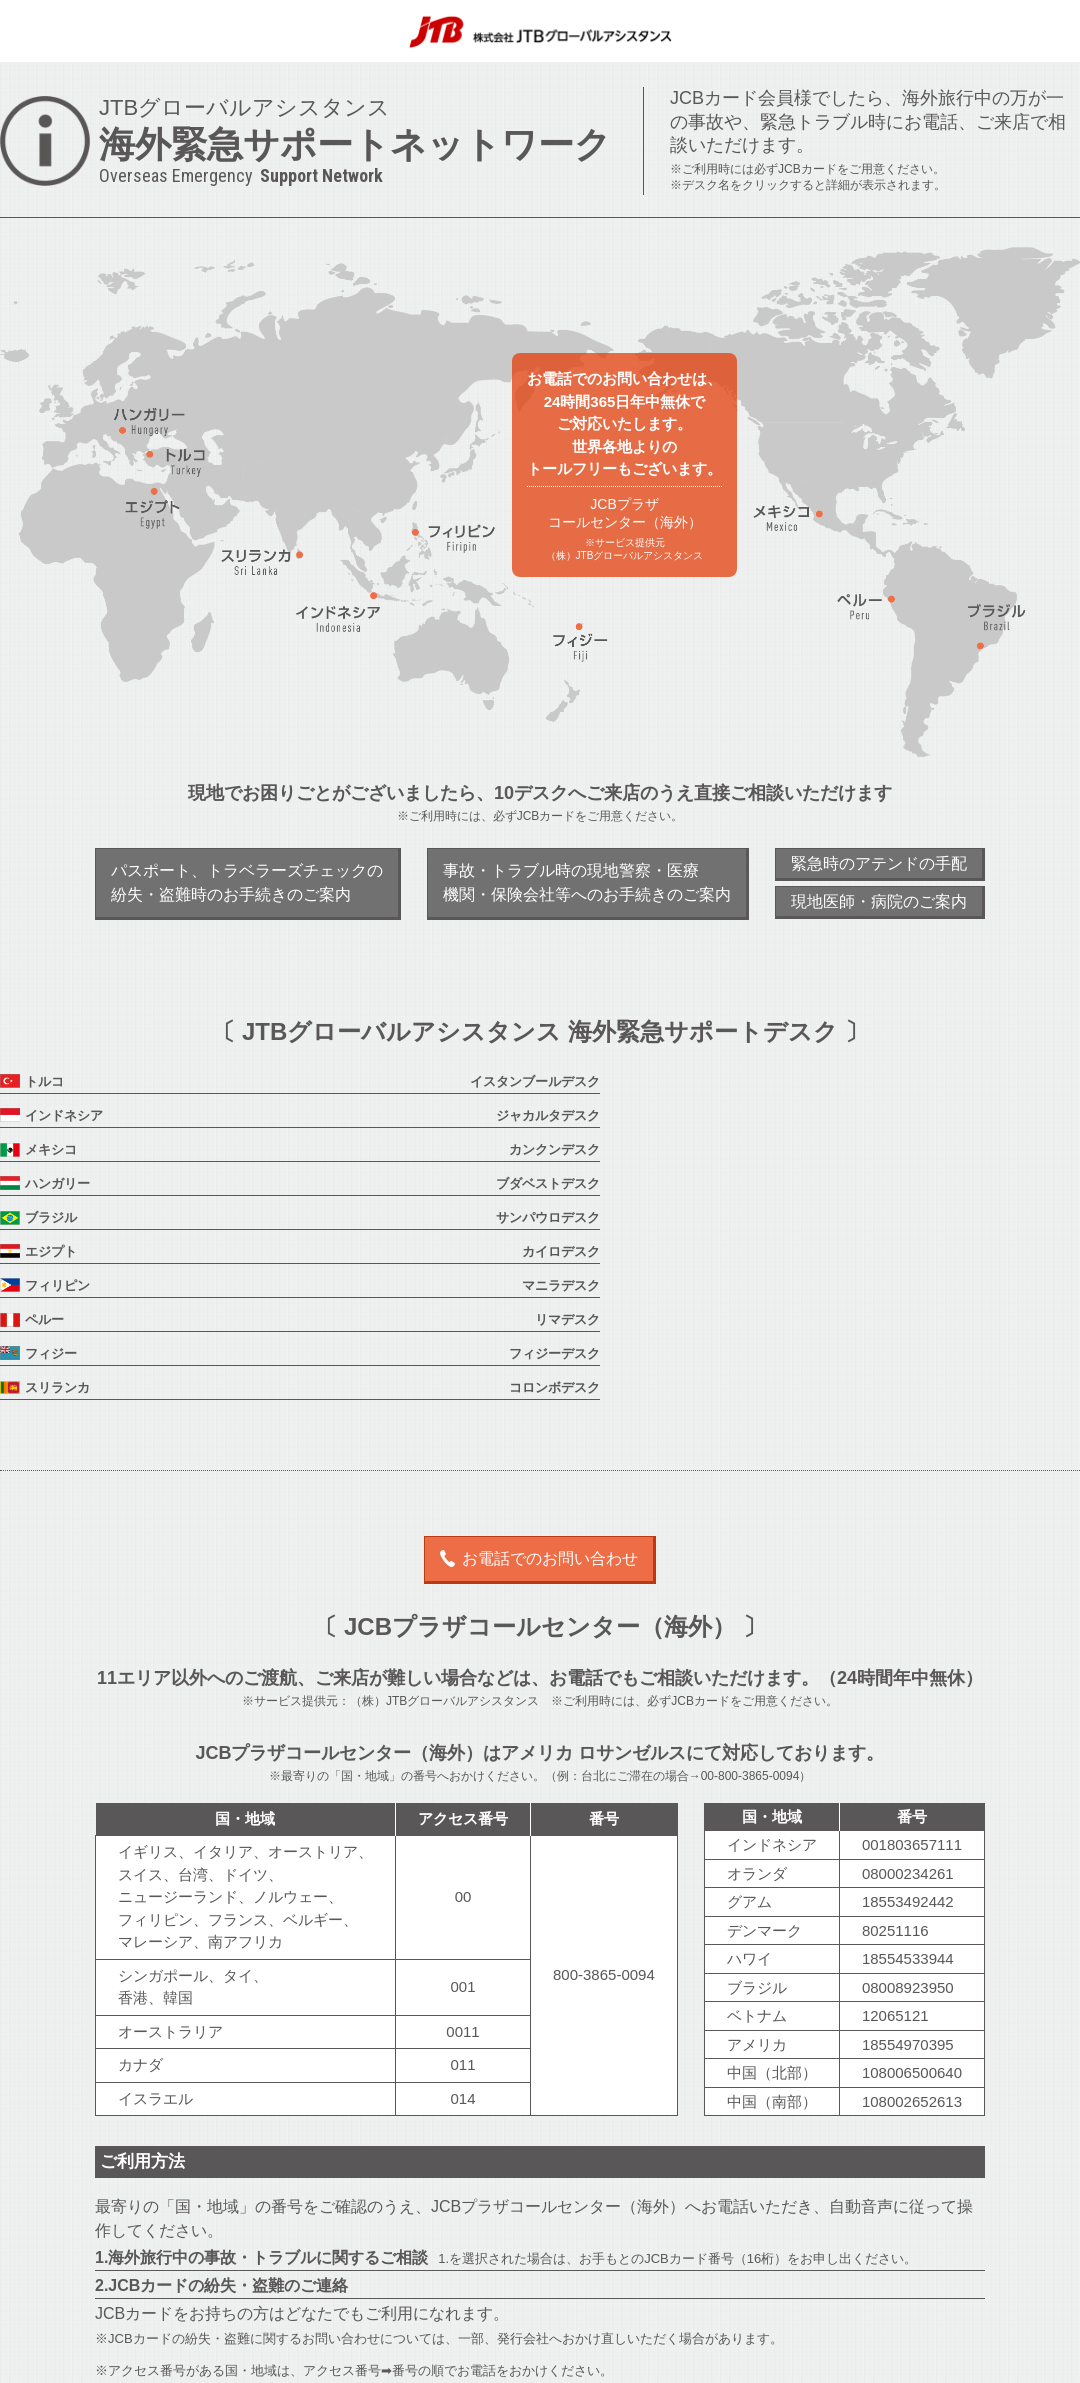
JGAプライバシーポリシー (573, 2359)
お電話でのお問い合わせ (550, 1354)
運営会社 (458, 2359)
